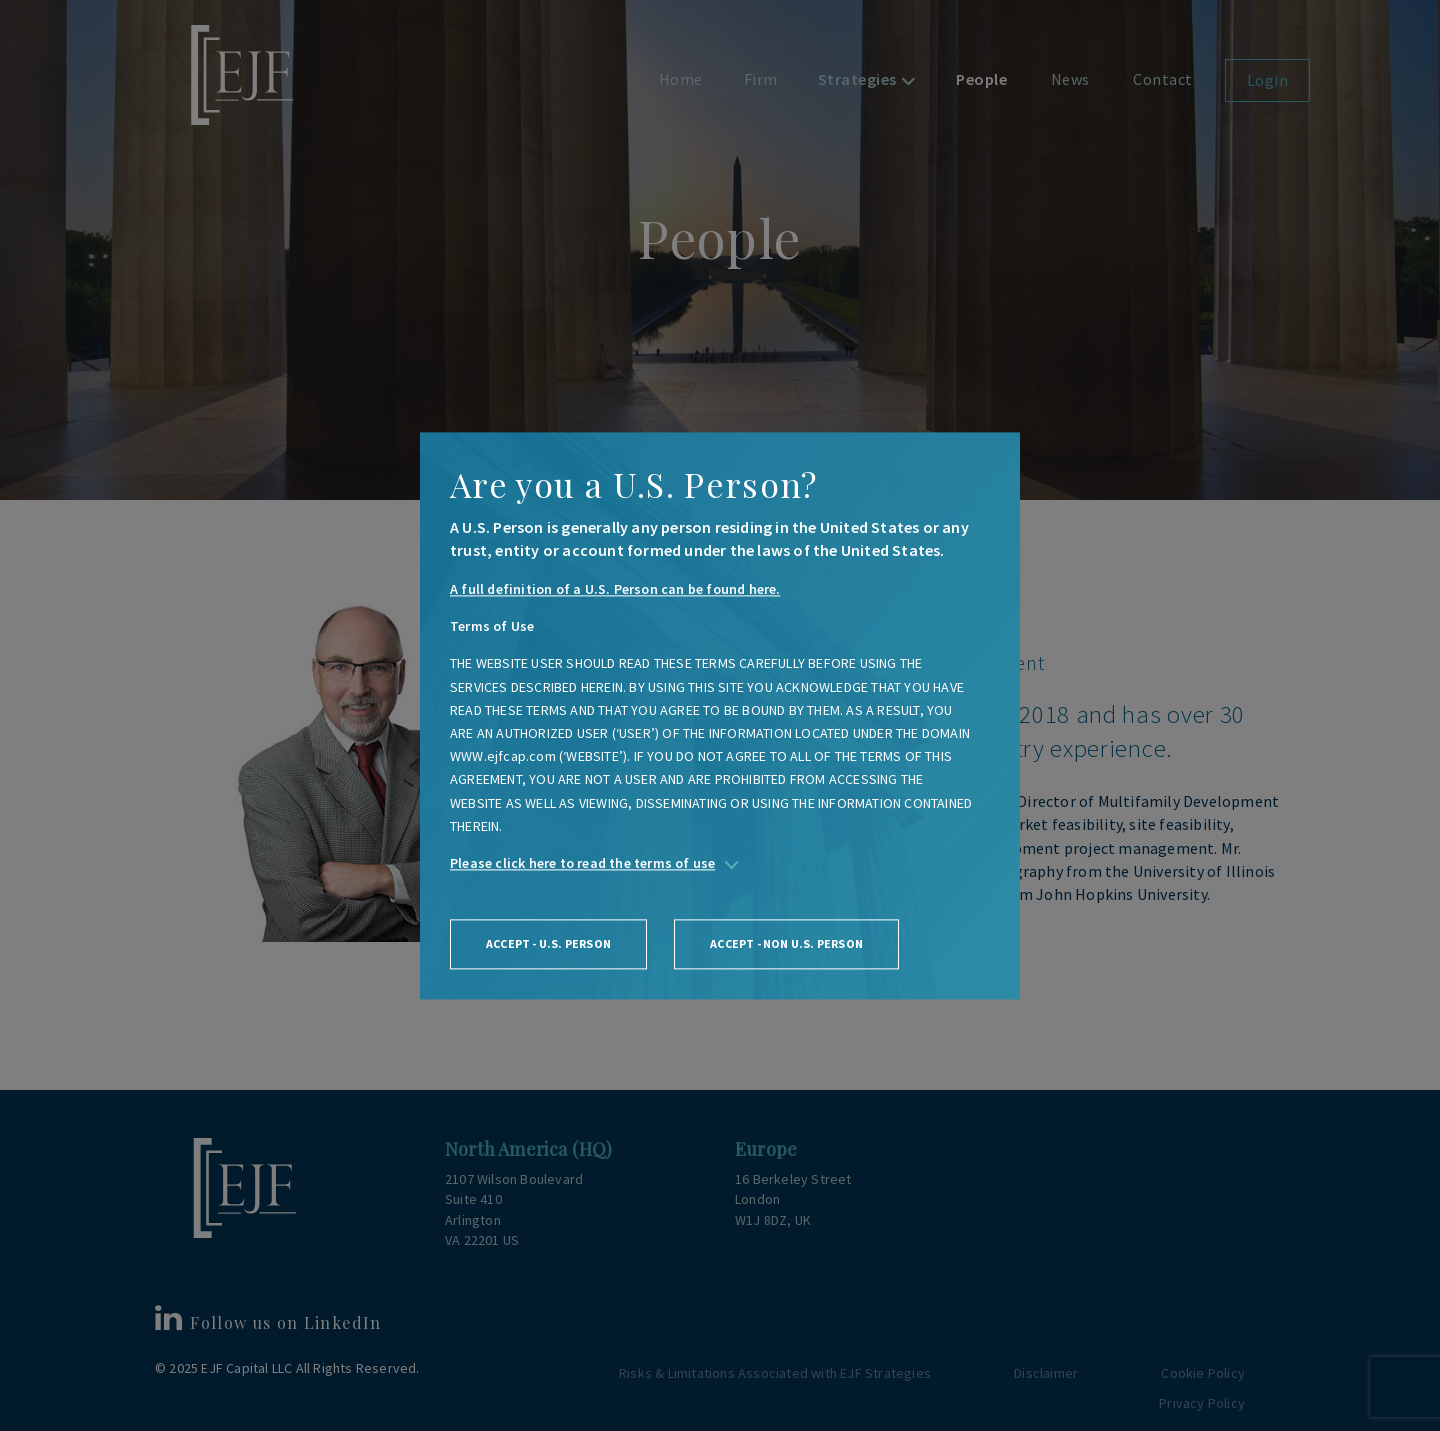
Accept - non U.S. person (786, 944)
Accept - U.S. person (548, 944)
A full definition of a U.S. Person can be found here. (615, 589)
